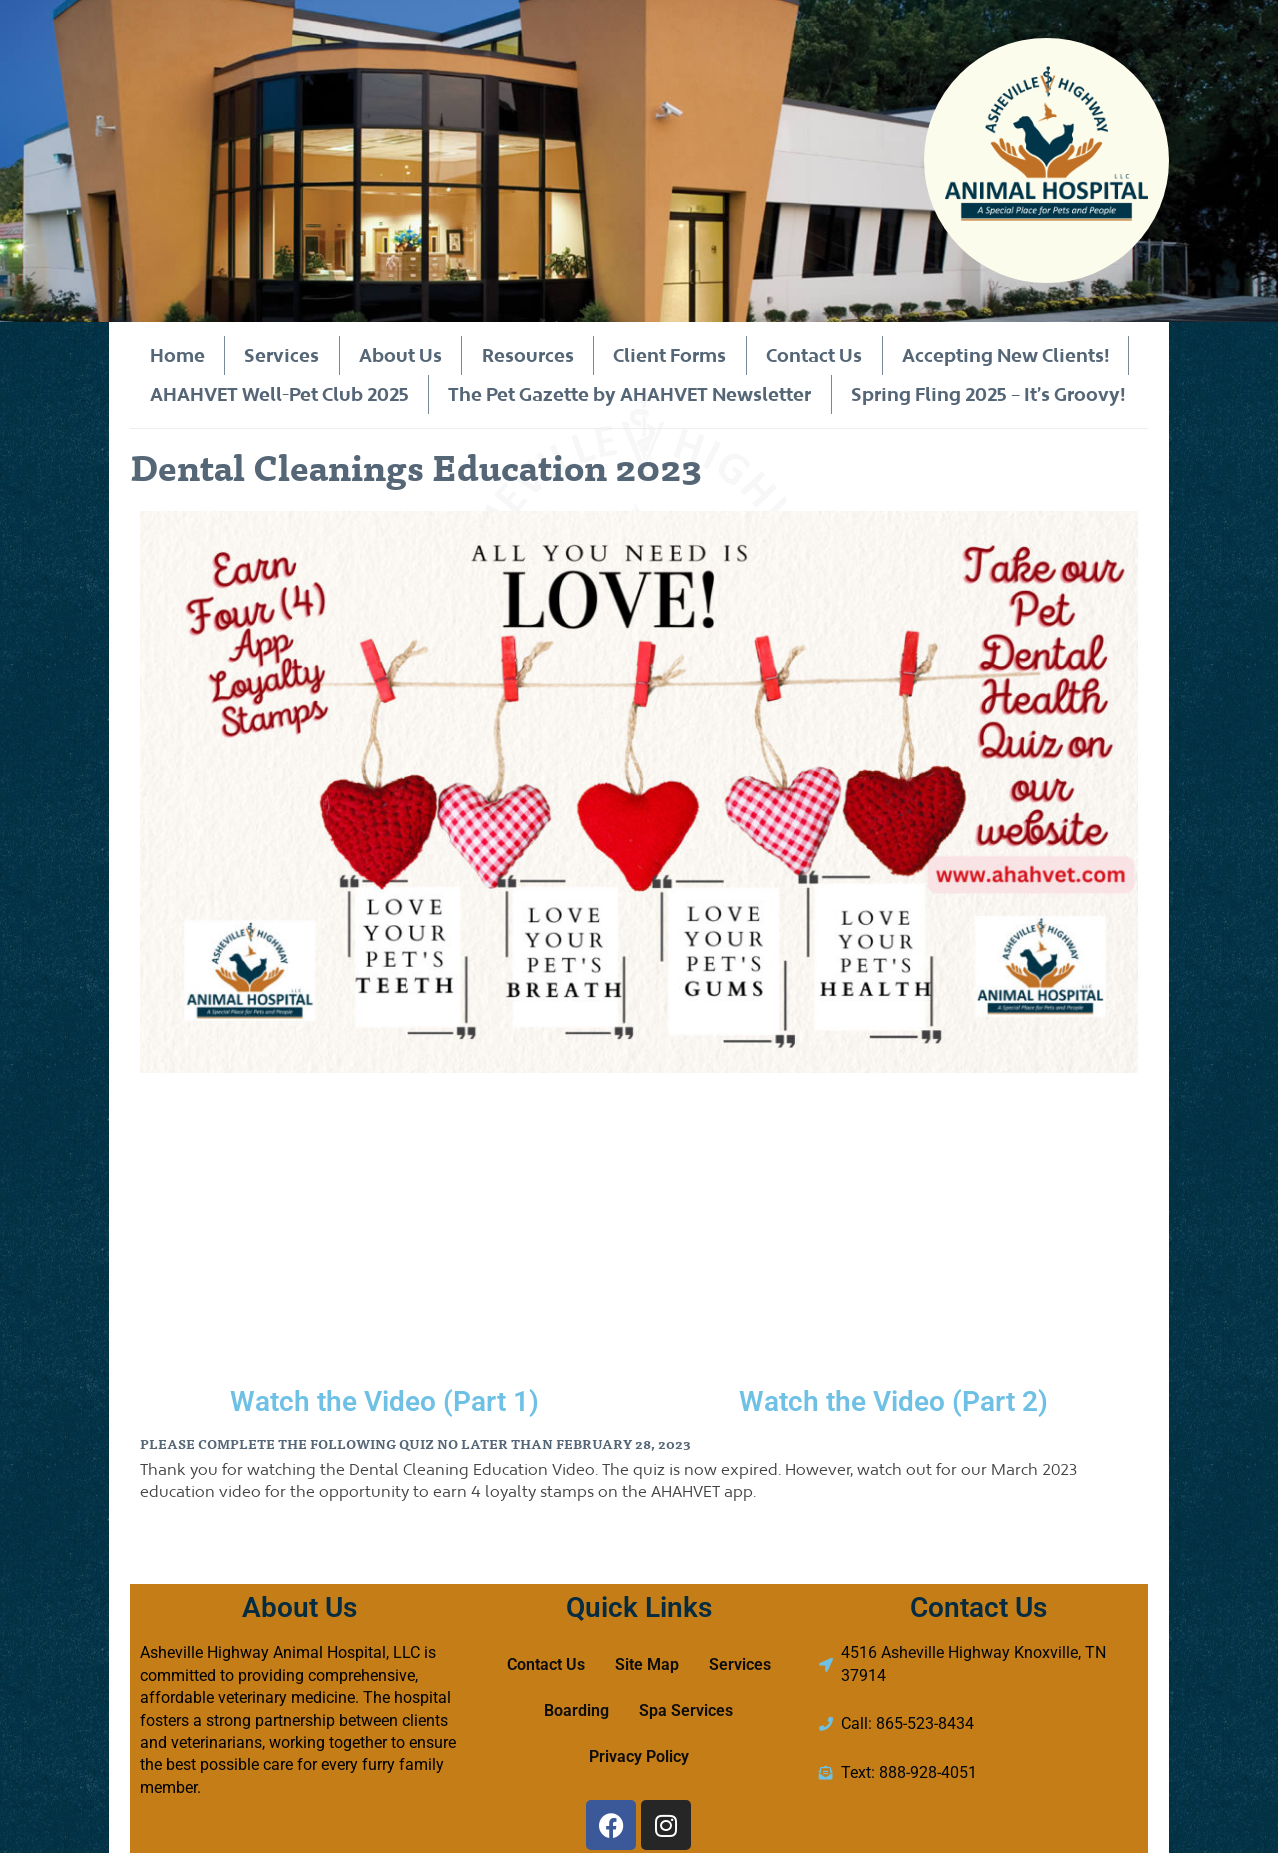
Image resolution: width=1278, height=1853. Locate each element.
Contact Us (813, 355)
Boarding (576, 1710)
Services (281, 355)
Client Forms (669, 355)
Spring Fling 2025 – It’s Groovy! (988, 394)
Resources (527, 355)
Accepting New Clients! (1004, 355)
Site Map (647, 1664)
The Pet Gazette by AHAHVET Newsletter (629, 394)
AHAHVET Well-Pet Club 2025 (278, 394)
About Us (400, 355)
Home (176, 355)
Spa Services (686, 1710)
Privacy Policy (639, 1756)
